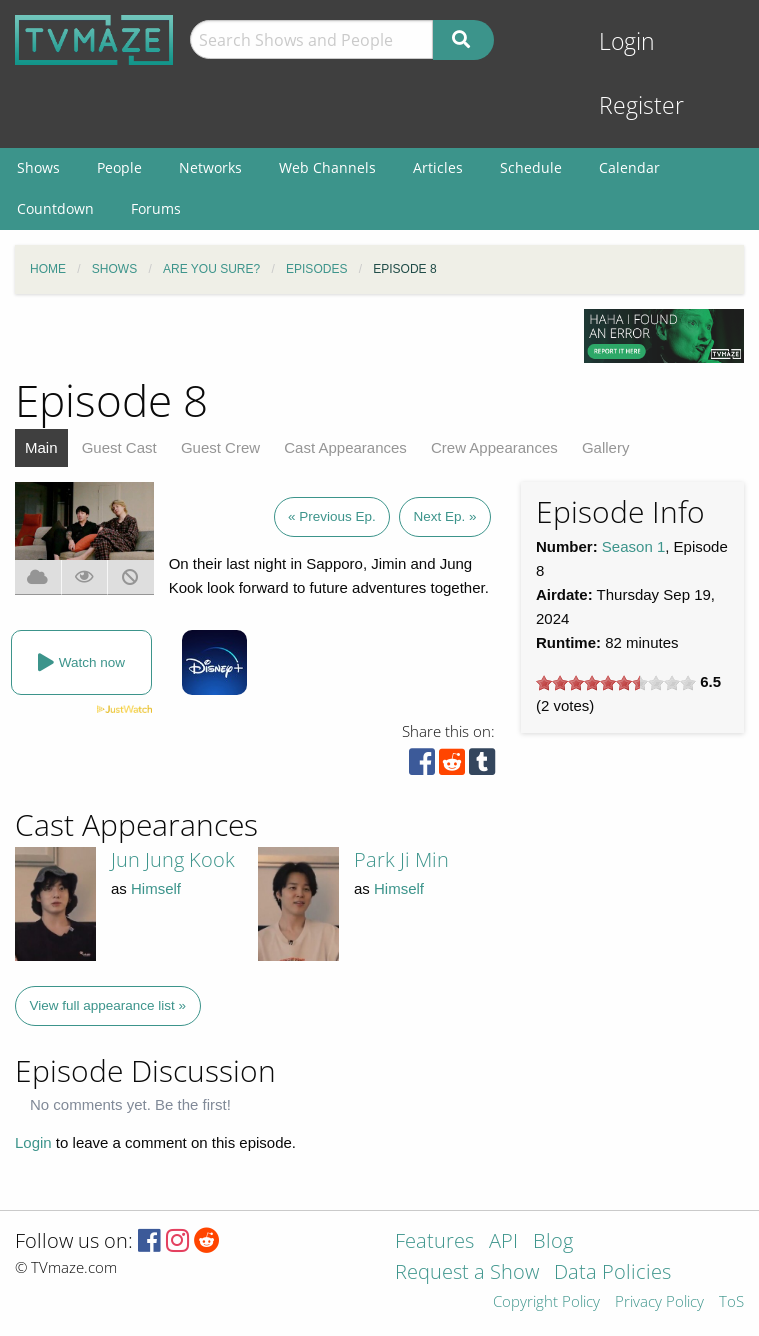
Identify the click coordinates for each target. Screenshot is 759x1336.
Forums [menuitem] (156, 208)
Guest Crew (220, 447)
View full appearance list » (108, 1005)
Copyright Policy (546, 1302)
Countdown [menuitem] (55, 208)
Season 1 (633, 546)
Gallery (606, 447)
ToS (731, 1302)
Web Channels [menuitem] (327, 167)
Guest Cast (119, 447)
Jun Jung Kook (173, 859)
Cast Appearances (345, 447)
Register (641, 105)
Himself (156, 888)
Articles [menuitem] (438, 167)
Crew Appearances (494, 447)
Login (627, 41)
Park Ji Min (401, 859)
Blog (553, 1242)
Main (41, 447)
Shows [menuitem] (38, 167)
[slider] (616, 683)
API (503, 1242)
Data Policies (612, 1273)
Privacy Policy (659, 1302)
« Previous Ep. (332, 516)
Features (434, 1242)
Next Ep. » (444, 516)
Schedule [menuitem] (531, 167)
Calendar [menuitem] (629, 167)
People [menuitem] (119, 167)
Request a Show (467, 1273)
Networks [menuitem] (210, 167)
